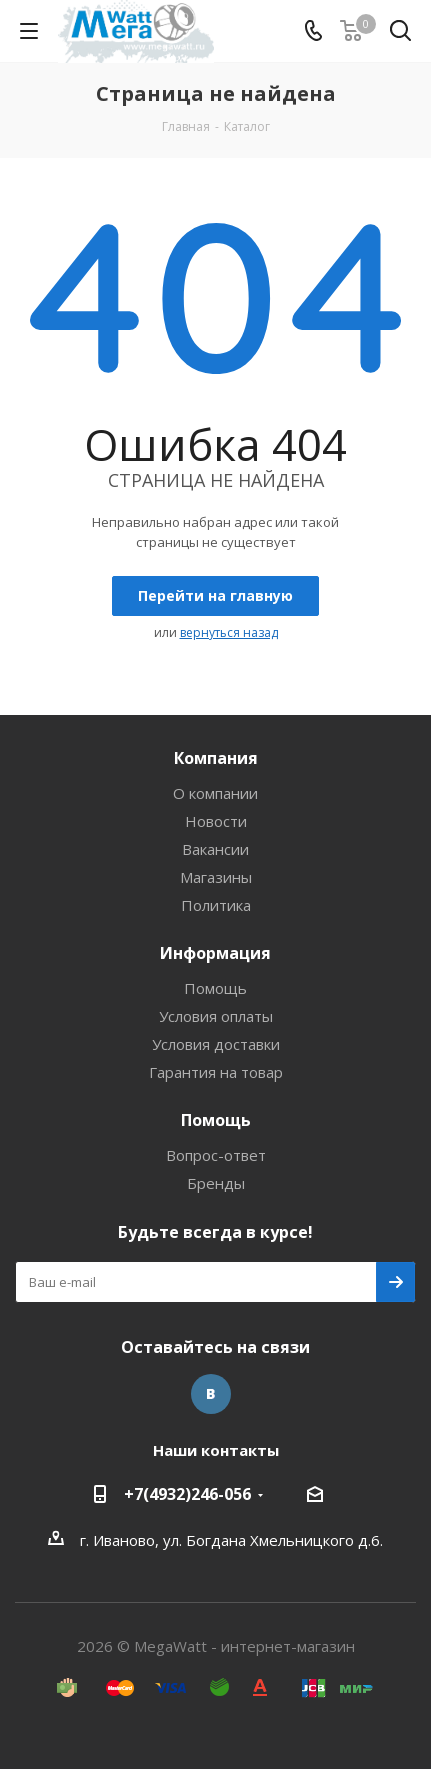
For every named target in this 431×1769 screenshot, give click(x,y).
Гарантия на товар (216, 1072)
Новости (216, 821)
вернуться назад (229, 632)
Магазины (216, 877)
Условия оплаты (216, 1016)
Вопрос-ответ (216, 1155)
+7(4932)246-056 (187, 1494)
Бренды (216, 1183)
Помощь (215, 988)
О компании (215, 793)
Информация (215, 953)
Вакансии (215, 849)
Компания (216, 758)
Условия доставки (216, 1044)
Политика (216, 905)
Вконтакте (211, 1394)
